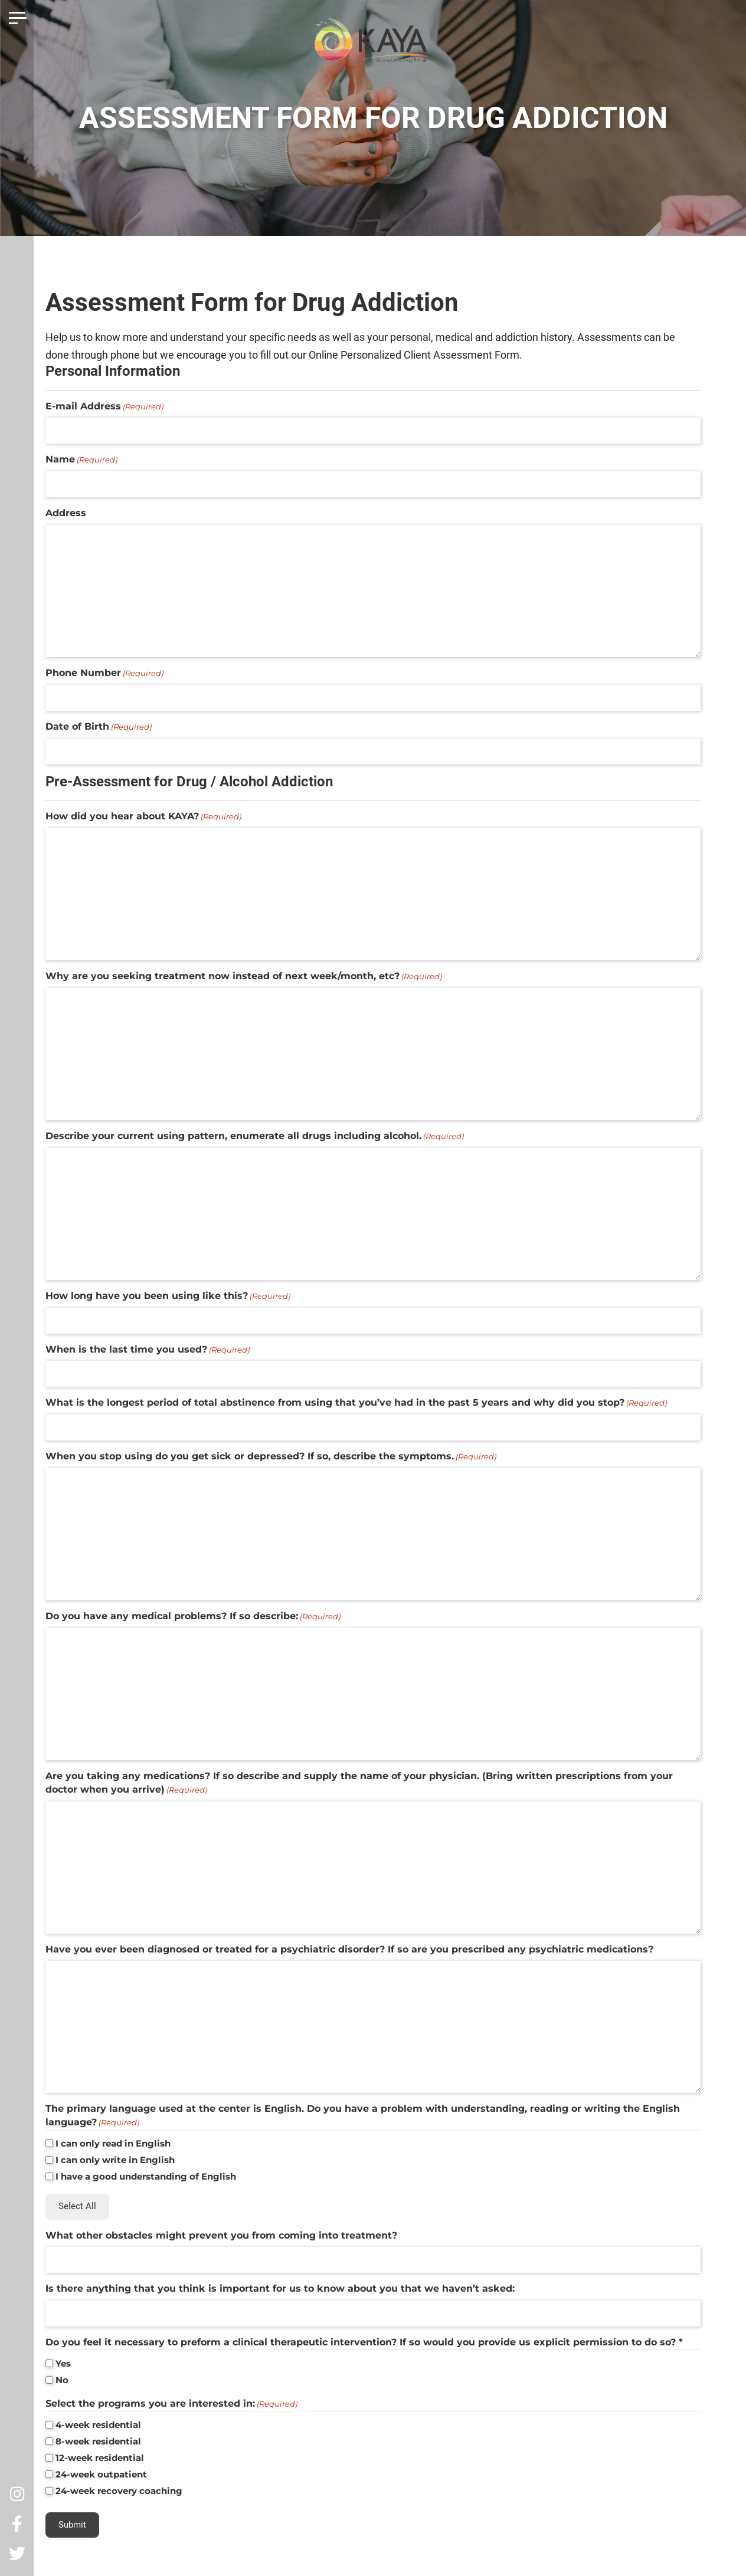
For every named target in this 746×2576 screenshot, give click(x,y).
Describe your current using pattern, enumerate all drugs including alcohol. (254, 1136)
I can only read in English (113, 2143)
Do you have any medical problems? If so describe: (193, 1616)
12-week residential (99, 2457)
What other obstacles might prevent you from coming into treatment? (221, 2235)
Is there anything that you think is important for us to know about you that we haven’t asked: (280, 2288)
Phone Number (104, 673)
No (61, 2379)
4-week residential (98, 2424)
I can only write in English (115, 2159)
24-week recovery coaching (118, 2490)
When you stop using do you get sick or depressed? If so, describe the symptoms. (270, 1456)
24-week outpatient (101, 2474)
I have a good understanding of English (145, 2176)
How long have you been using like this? (167, 1296)
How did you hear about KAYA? (143, 816)
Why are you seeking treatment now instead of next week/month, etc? (243, 976)
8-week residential (98, 2441)
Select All (77, 2206)
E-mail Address (104, 406)
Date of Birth (98, 727)
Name (81, 459)
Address (65, 513)
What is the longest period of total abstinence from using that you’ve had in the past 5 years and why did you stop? (356, 1403)
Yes (63, 2363)
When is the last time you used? (147, 1350)
